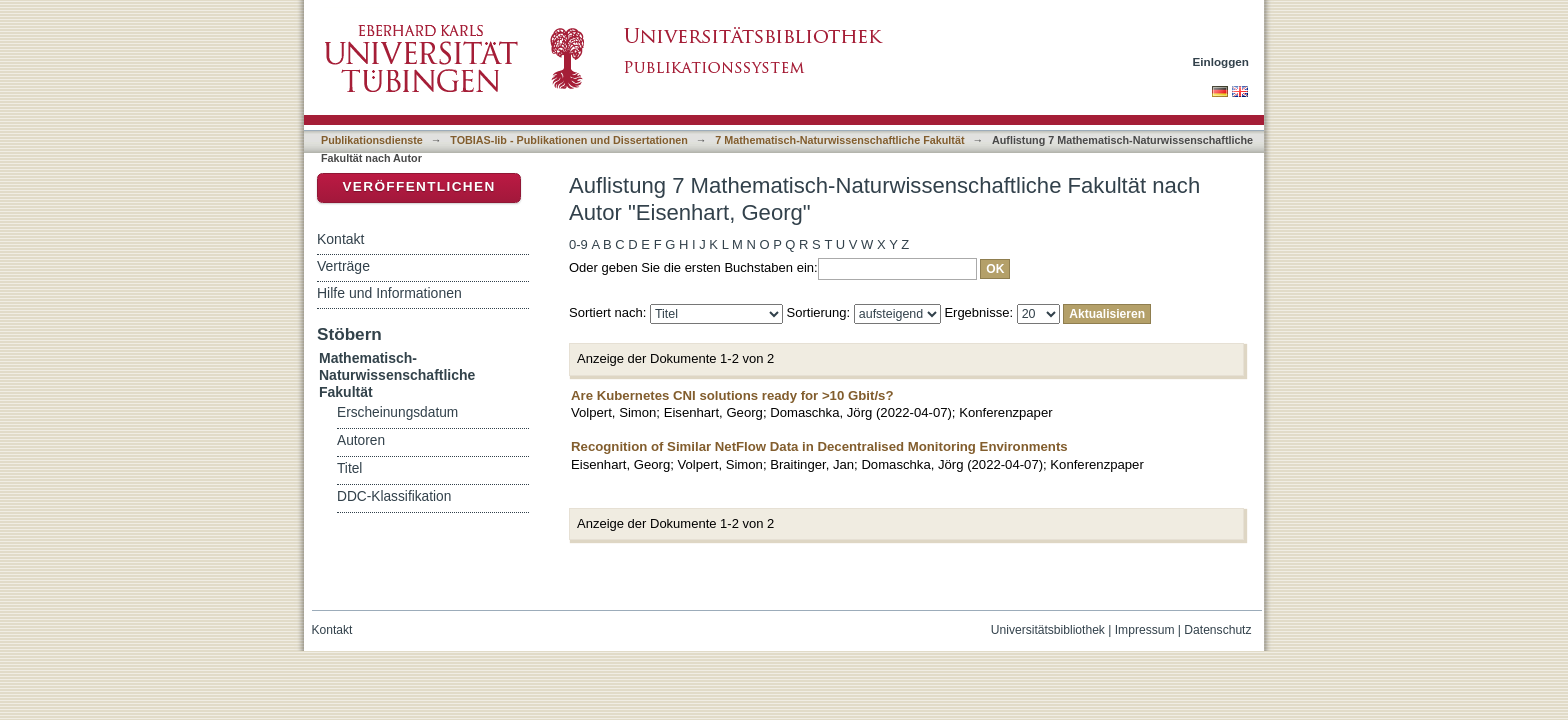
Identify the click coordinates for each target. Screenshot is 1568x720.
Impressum (1145, 630)
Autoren (361, 440)
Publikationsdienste (372, 140)
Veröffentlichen (418, 186)
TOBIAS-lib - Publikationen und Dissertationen (569, 140)
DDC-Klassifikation (394, 496)
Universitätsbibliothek (1048, 630)
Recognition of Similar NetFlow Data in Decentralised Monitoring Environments (819, 446)
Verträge (343, 266)
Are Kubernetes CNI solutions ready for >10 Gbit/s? (732, 395)
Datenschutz (1217, 630)
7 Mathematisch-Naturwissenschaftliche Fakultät (839, 140)
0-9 (578, 244)
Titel (349, 468)
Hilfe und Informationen (389, 293)
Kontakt (340, 239)
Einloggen (1221, 61)
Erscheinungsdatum (397, 412)
